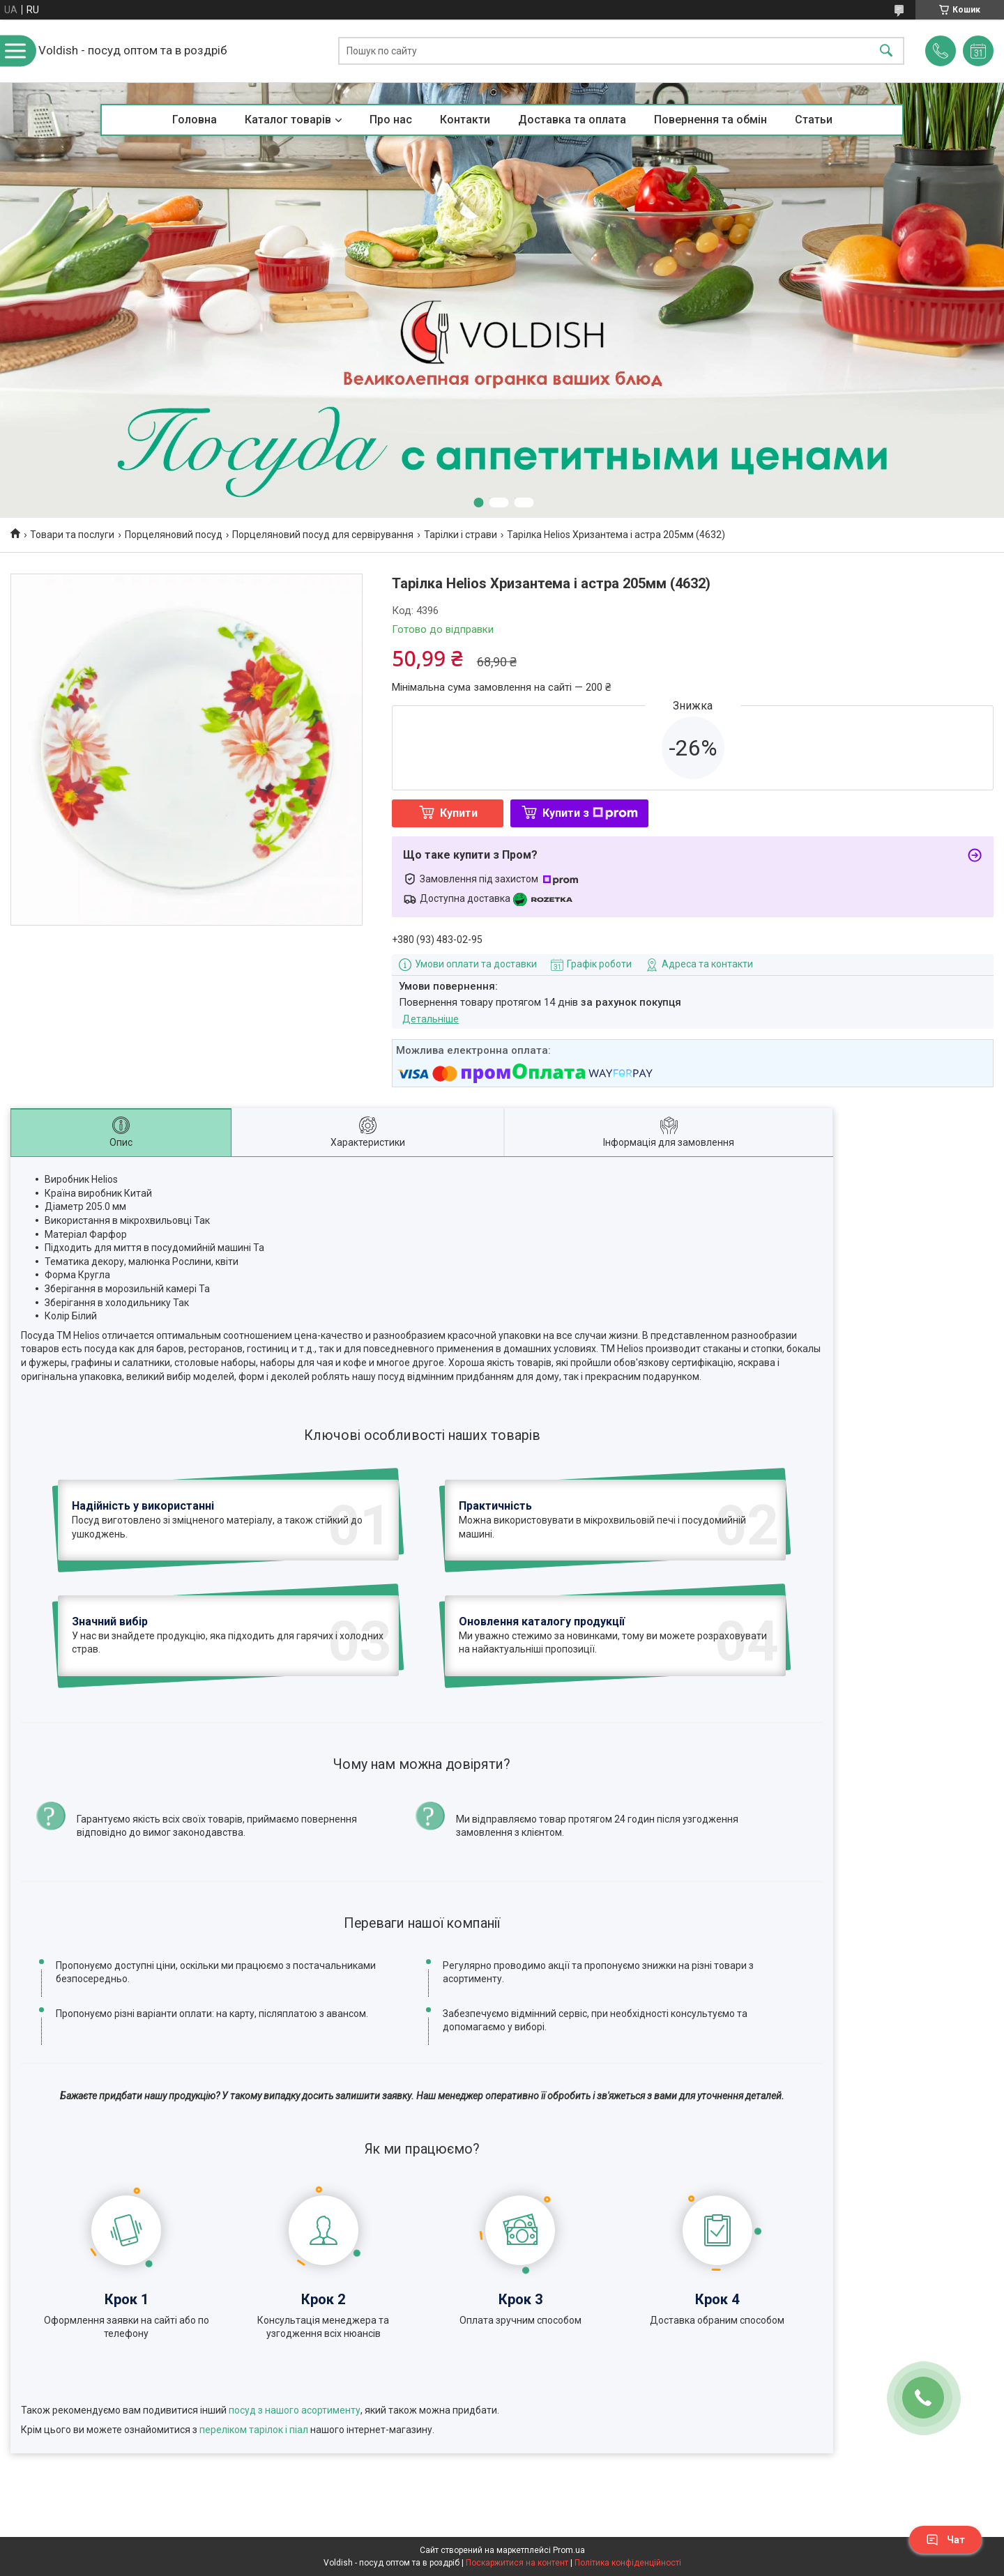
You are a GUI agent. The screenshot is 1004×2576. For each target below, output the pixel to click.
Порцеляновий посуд (173, 534)
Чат (945, 2539)
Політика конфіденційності (628, 2563)
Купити (459, 813)
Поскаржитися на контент (517, 2563)
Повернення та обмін (710, 119)
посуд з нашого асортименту (294, 2410)
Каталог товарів (288, 119)
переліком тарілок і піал (253, 2429)
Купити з (590, 813)
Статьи (813, 119)
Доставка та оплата (572, 119)
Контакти (465, 119)
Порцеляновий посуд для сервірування (322, 534)
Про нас (391, 119)
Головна (194, 119)
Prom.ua (569, 2550)
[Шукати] (886, 51)
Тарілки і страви (460, 534)
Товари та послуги (72, 534)
